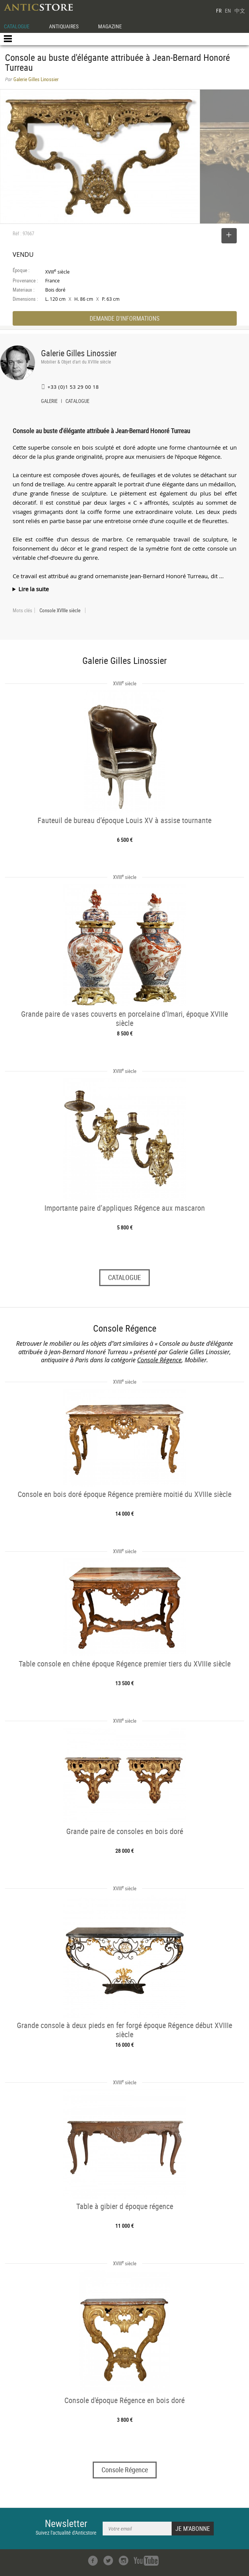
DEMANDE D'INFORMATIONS (124, 318)
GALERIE (49, 401)
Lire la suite (33, 589)
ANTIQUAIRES (64, 26)
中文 (239, 10)
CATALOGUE (16, 26)
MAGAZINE (110, 26)
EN (228, 10)
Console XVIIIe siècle (59, 610)
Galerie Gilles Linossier (79, 353)
